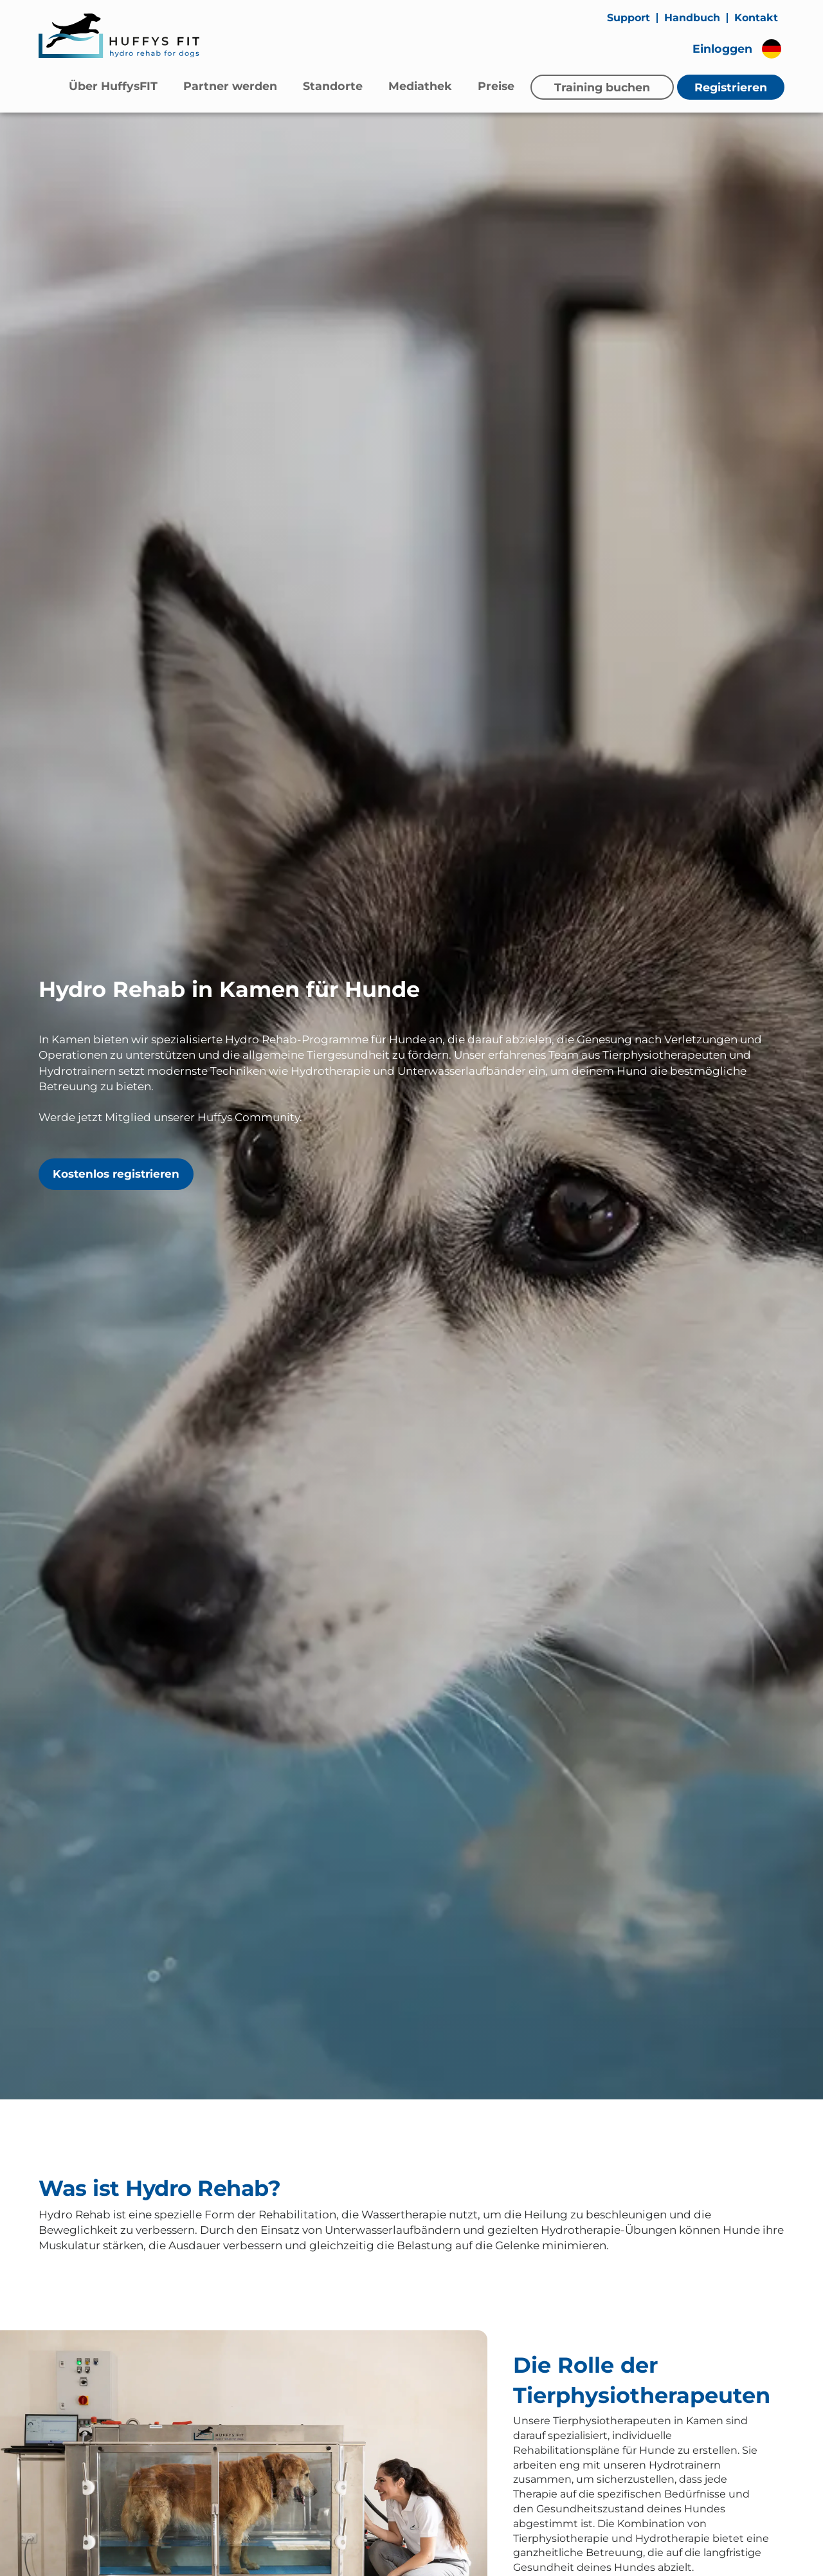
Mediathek (420, 86)
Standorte (333, 86)
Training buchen (602, 87)
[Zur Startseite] (119, 35)
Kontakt (756, 18)
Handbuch (692, 18)
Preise (496, 86)
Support (628, 18)
